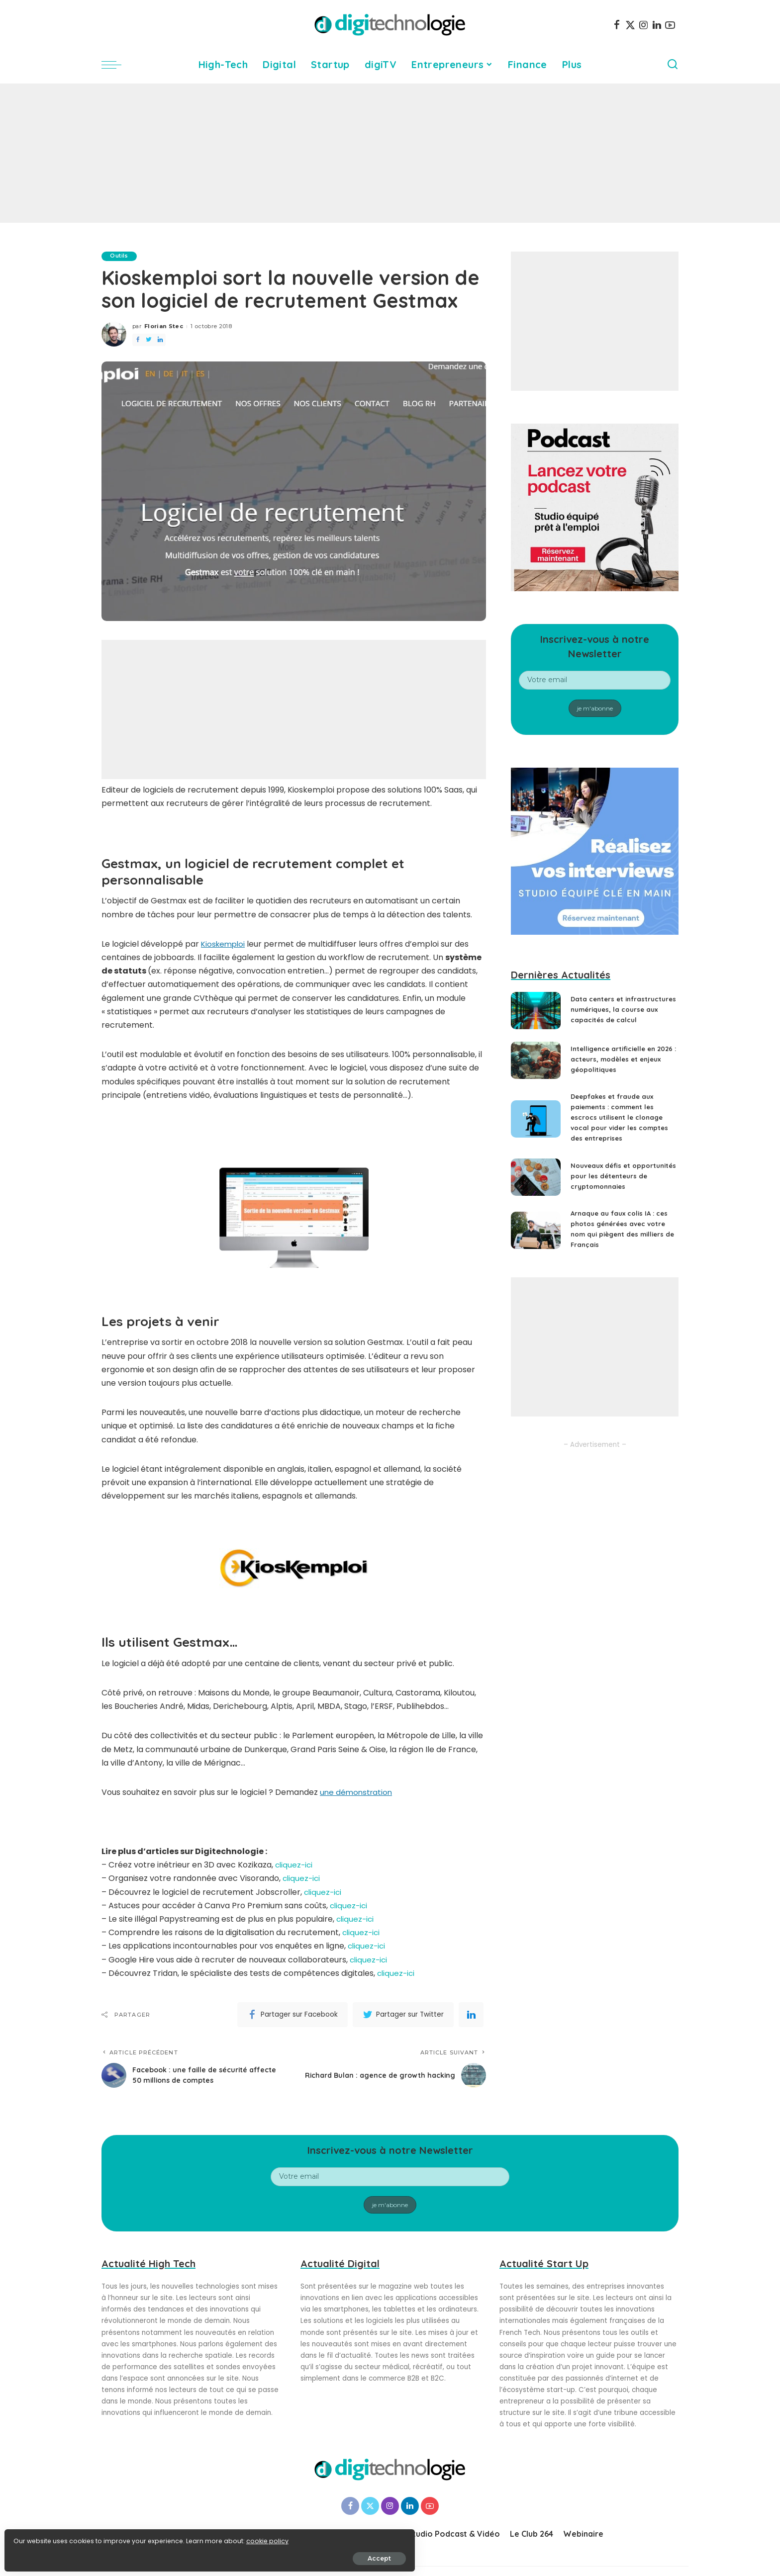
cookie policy (38, 2537)
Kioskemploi (224, 944)
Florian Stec (163, 326)
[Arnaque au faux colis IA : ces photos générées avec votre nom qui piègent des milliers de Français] (536, 1244)
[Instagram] (644, 24)
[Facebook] (617, 24)
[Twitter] (630, 24)
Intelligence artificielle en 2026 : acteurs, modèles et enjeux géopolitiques (617, 1066)
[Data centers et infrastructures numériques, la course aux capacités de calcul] (536, 1014)
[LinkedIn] (657, 24)
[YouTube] (670, 24)
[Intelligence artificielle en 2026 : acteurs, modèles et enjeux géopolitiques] (536, 1067)
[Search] (673, 65)
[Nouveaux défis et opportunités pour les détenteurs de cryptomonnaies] (536, 1187)
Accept (120, 2554)
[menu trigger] (116, 65)
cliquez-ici (294, 1865)
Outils (120, 256)
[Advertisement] (390, 153)
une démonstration (357, 1792)
